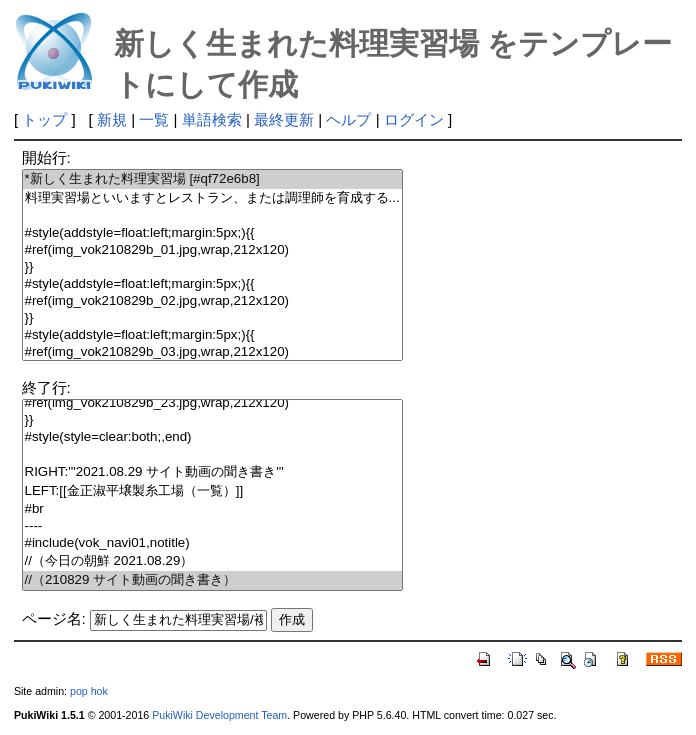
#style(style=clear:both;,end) (212, 437)
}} (212, 267)
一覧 (154, 119)
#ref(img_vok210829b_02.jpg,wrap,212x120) (212, 301)
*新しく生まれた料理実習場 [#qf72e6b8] (212, 179)
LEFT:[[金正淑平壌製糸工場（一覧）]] (212, 491)
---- (212, 526)
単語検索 (212, 119)
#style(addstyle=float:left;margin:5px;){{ (212, 233)
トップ (44, 119)
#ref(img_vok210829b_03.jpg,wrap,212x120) (212, 352)
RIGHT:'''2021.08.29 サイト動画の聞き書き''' (212, 472)
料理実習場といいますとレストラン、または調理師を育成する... (212, 198)
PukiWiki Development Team (219, 715)
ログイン (414, 119)
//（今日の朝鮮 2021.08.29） (212, 561)
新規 (112, 119)
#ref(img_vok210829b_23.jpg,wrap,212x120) (212, 403)
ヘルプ (348, 119)
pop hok (89, 691)
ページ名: (54, 618)
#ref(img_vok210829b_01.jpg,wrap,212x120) (212, 250)
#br (212, 509)
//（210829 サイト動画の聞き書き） (212, 580)
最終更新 (284, 119)
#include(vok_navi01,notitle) (212, 543)
